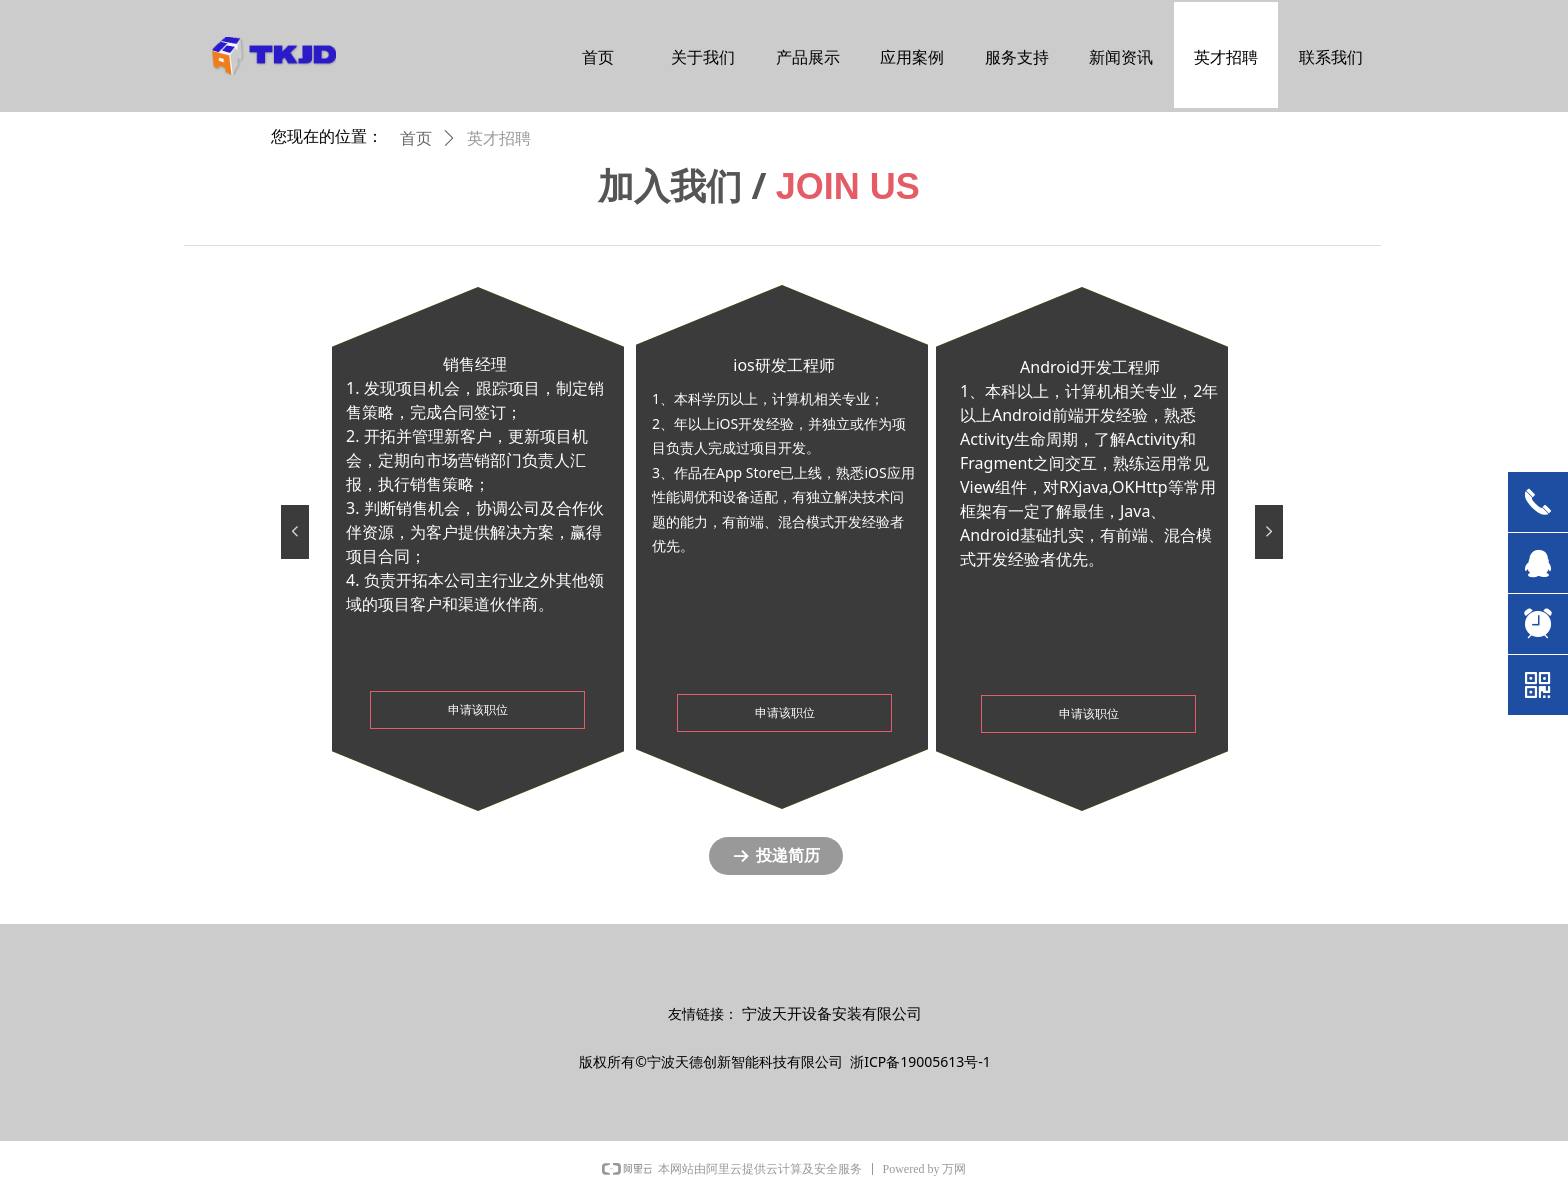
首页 (416, 138)
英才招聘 (499, 138)
